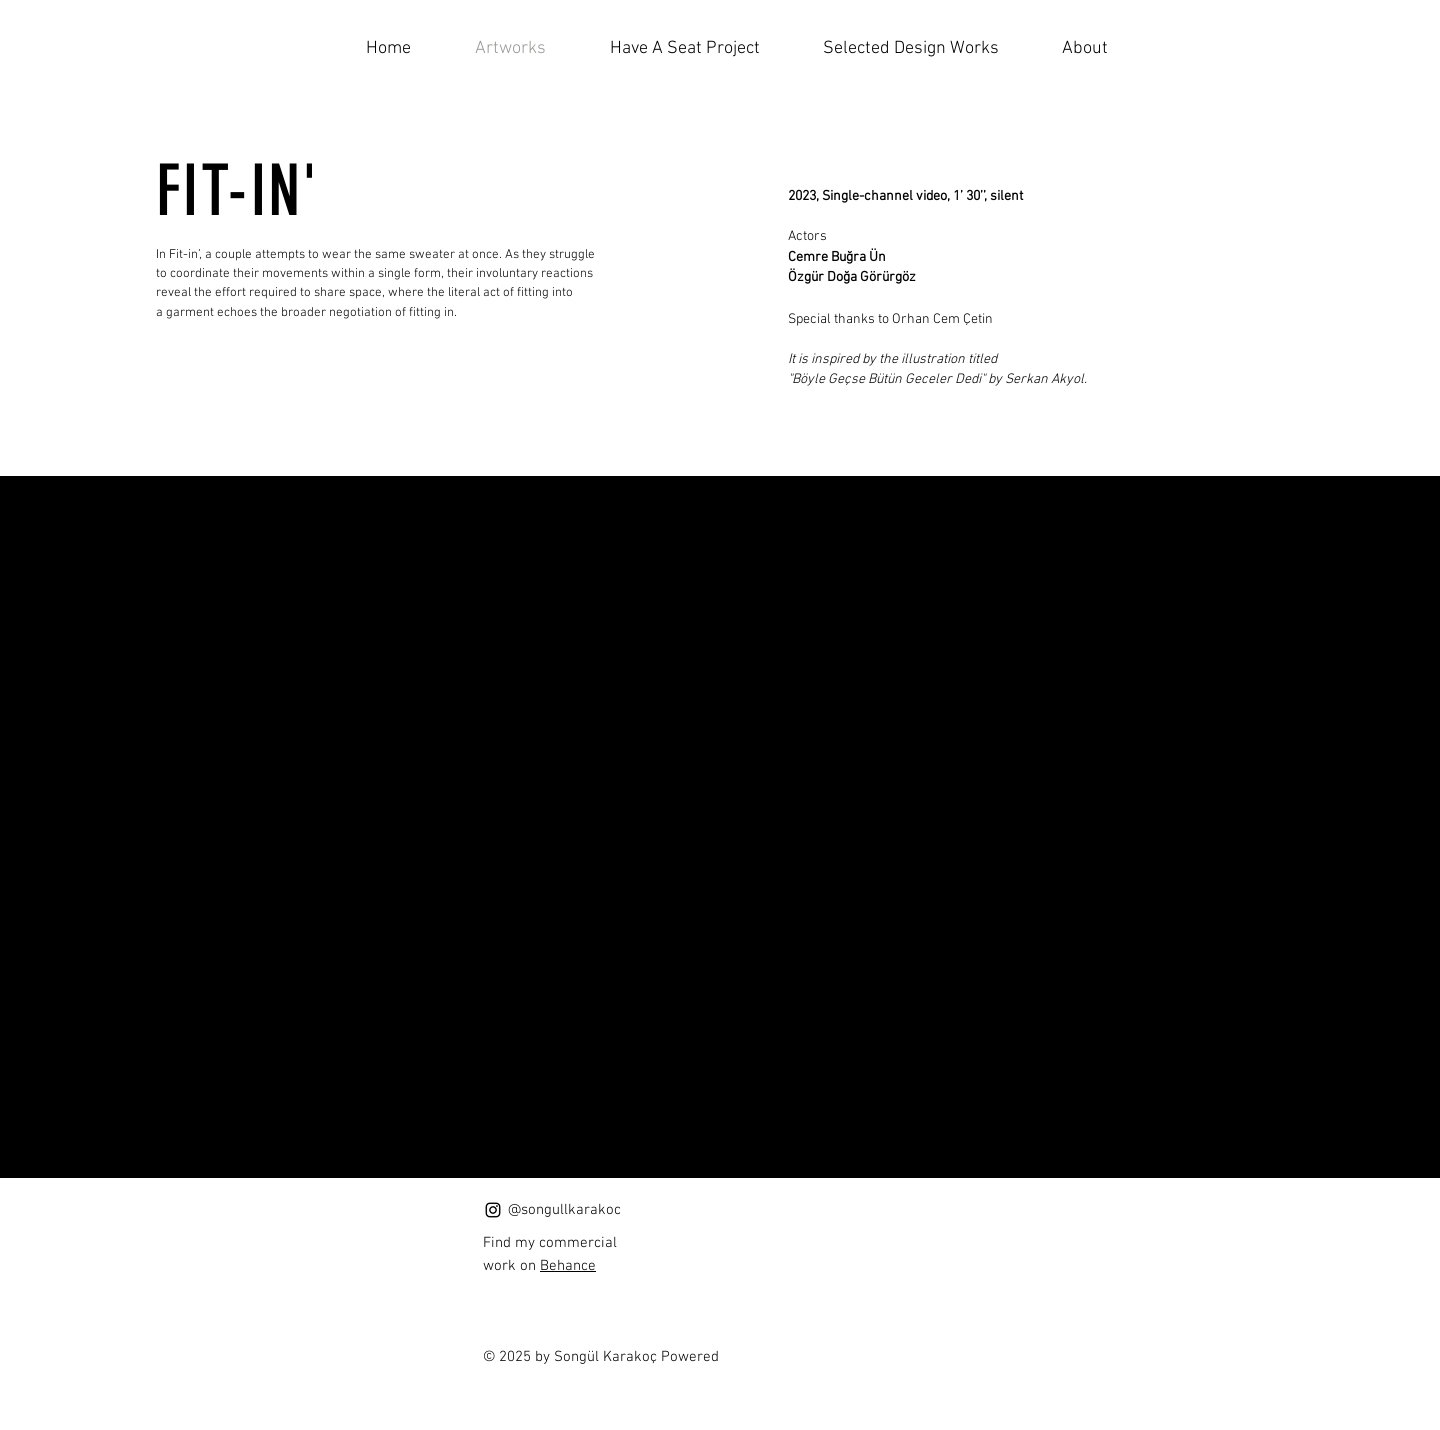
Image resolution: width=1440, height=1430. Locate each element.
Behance (568, 1266)
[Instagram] (493, 1210)
